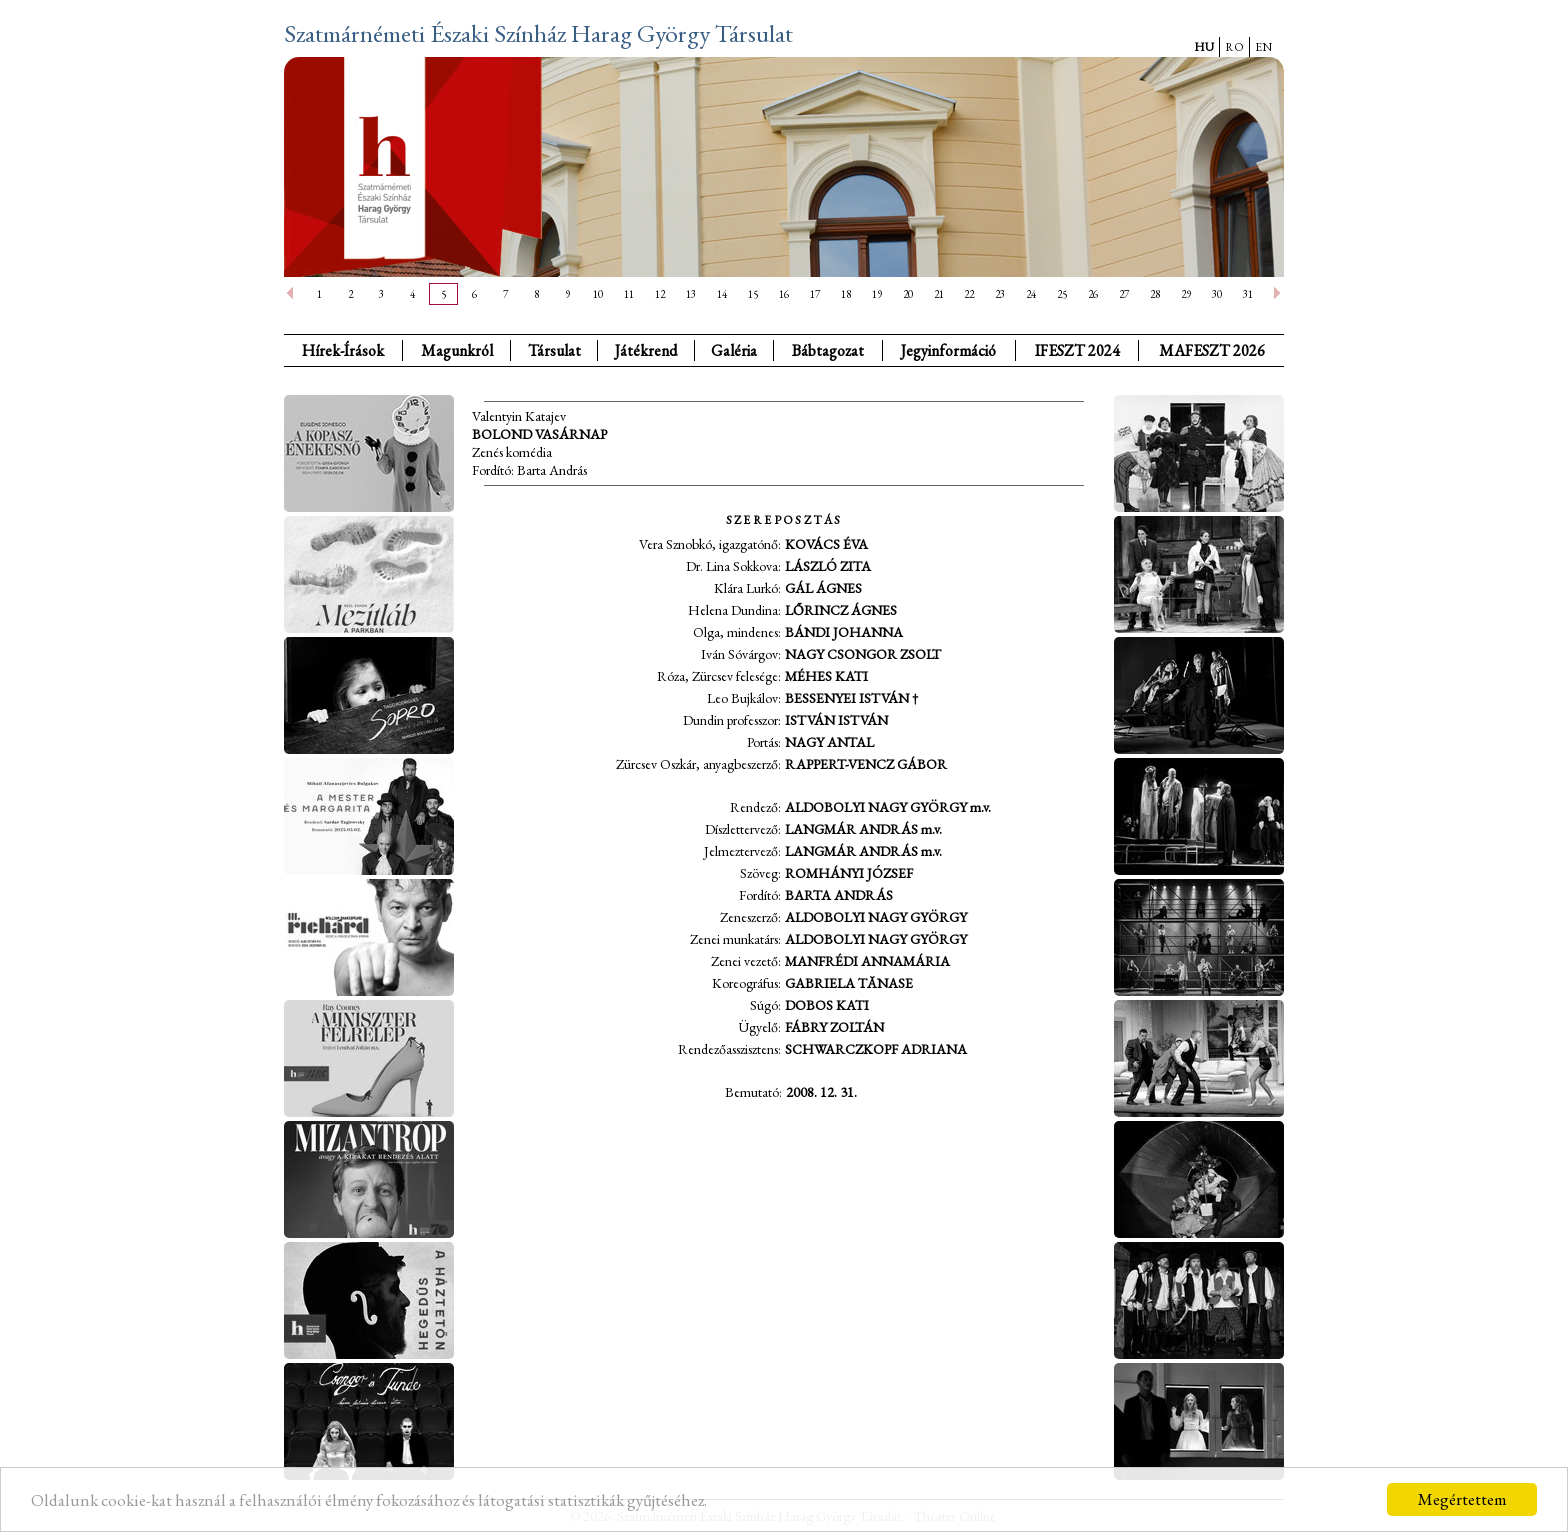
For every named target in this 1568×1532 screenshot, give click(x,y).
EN (1263, 47)
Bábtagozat (828, 350)
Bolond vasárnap (539, 434)
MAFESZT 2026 (1212, 350)
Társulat (554, 350)
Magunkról (457, 350)
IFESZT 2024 (1077, 350)
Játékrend (646, 350)
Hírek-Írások (343, 350)
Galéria (734, 350)
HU (1204, 47)
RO (1234, 47)
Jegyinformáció (948, 350)
